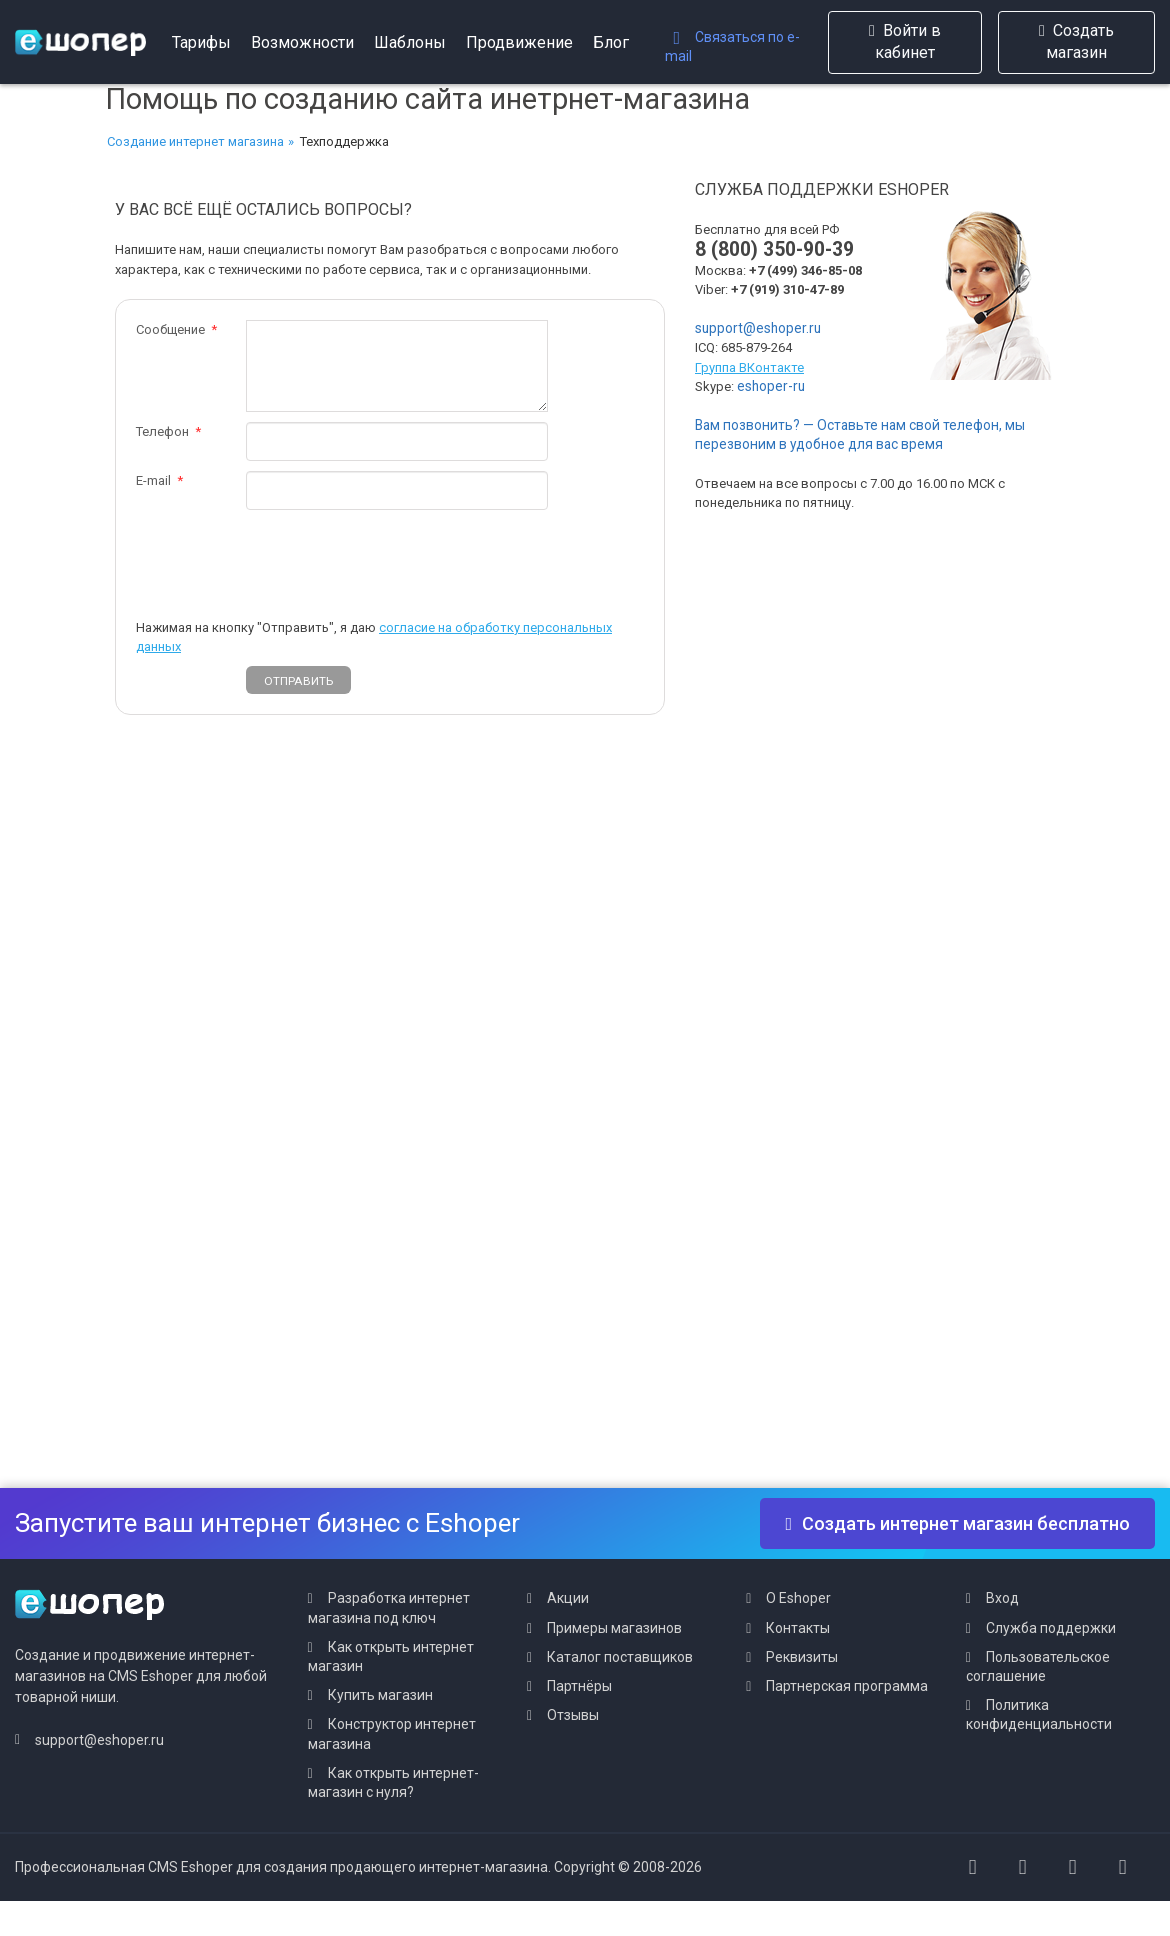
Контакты (798, 1628)
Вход (1002, 1598)
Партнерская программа (847, 1686)
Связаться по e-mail (732, 46)
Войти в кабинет (905, 41)
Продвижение (519, 42)
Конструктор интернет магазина (392, 1733)
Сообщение (170, 329)
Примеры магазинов (614, 1628)
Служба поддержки (1051, 1628)
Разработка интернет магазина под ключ (389, 1607)
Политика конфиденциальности (1039, 1714)
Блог (611, 42)
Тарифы (201, 42)
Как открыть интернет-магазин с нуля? (393, 1782)
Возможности (302, 42)
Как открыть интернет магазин (391, 1656)
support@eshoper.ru (758, 328)
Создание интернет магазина (195, 141)
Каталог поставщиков (620, 1657)
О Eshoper (798, 1598)
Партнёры (579, 1686)
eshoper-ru (771, 386)
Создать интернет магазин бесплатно (957, 1523)
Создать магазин (1076, 41)
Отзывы (573, 1715)
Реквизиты (802, 1657)
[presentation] (398, 559)
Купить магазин (380, 1695)
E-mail (153, 480)
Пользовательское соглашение (1038, 1666)
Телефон (162, 431)
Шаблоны (410, 42)
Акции (568, 1598)
